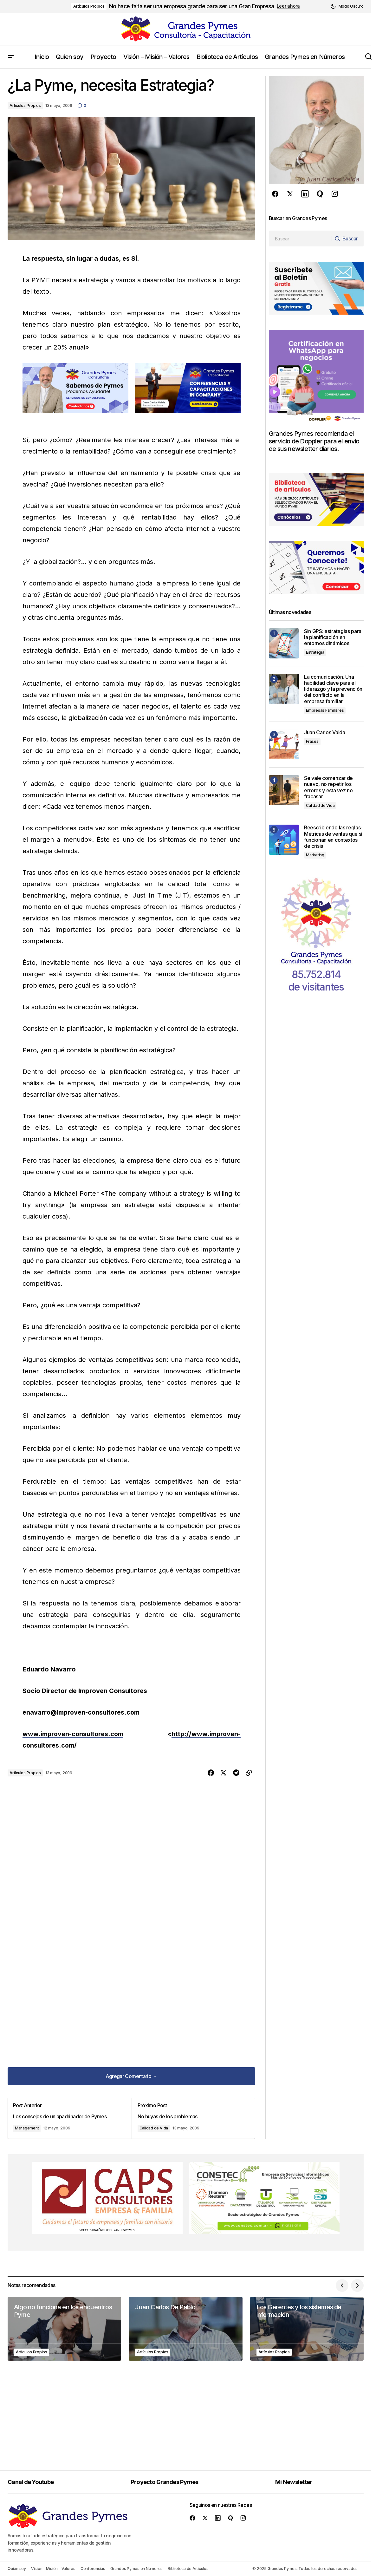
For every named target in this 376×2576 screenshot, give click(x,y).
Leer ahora (288, 6)
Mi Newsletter (295, 2482)
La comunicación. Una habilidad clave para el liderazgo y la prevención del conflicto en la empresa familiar (333, 689)
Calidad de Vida (154, 2127)
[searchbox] (300, 238)
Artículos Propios (89, 6)
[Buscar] (347, 238)
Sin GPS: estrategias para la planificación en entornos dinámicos (332, 637)
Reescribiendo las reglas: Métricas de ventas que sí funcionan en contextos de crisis (333, 837)
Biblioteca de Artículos (188, 2568)
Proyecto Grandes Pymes (166, 2482)
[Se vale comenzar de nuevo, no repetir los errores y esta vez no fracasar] (284, 790)
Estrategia (315, 652)
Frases (312, 741)
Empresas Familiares (325, 710)
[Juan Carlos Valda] (284, 744)
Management (28, 2127)
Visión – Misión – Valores (53, 2568)
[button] (347, 6)
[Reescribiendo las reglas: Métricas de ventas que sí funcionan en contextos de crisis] (284, 840)
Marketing (315, 855)
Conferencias (93, 2568)
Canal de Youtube (32, 2482)
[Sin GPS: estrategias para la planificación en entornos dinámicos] (284, 643)
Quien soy (17, 2568)
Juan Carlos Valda (324, 732)
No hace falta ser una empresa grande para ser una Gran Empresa (191, 6)
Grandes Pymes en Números (136, 2568)
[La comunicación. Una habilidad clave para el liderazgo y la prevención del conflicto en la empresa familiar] (284, 689)
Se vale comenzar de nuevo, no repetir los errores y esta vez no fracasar (328, 787)
